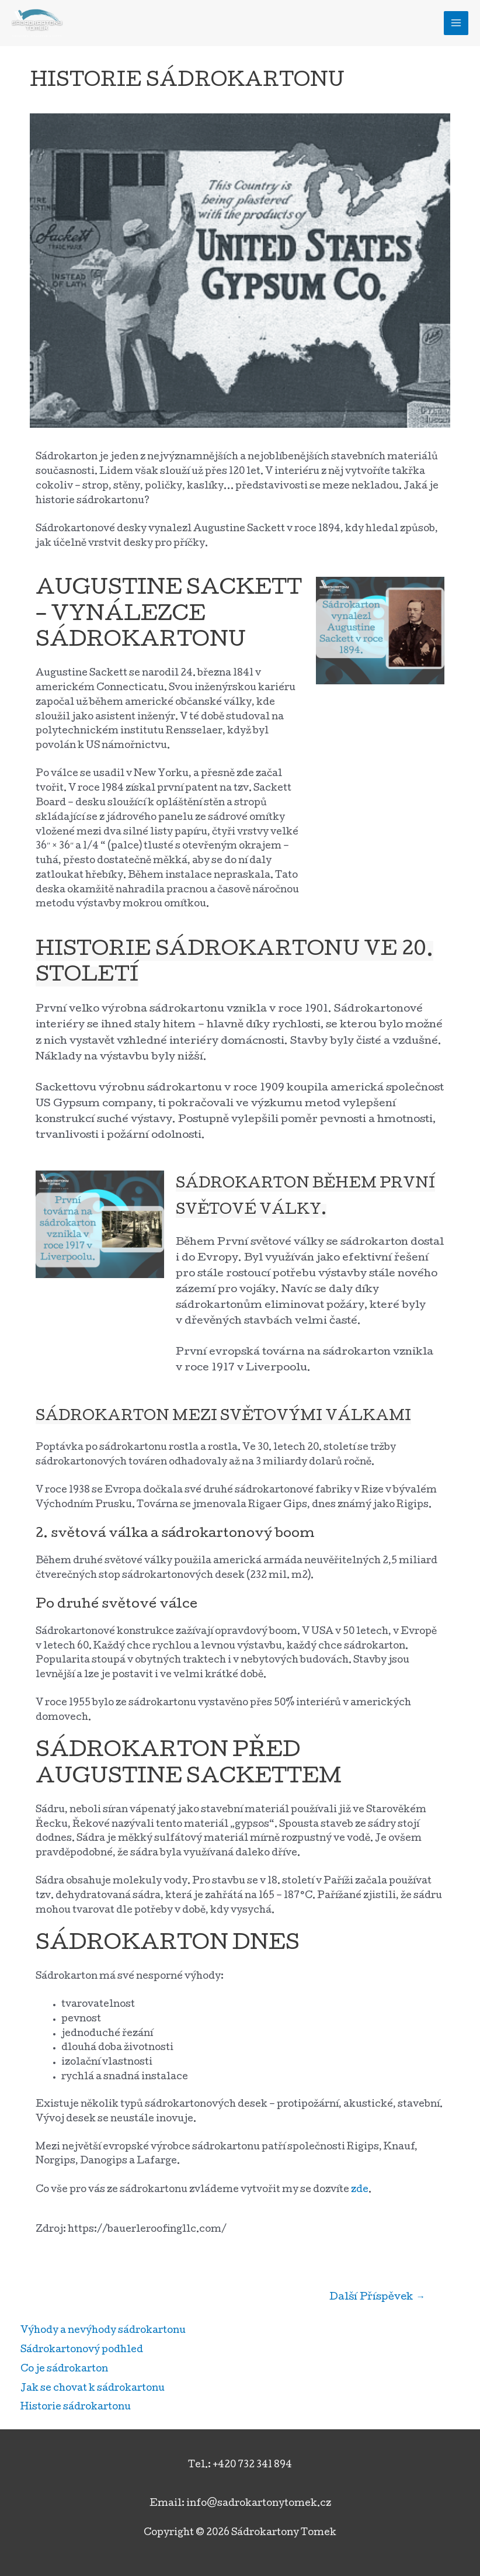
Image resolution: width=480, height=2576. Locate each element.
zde (359, 2190)
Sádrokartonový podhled (81, 2350)
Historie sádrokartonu (75, 2407)
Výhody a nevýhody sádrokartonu (103, 2331)
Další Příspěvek (377, 2298)
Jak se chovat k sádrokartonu (92, 2389)
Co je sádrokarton (64, 2369)
